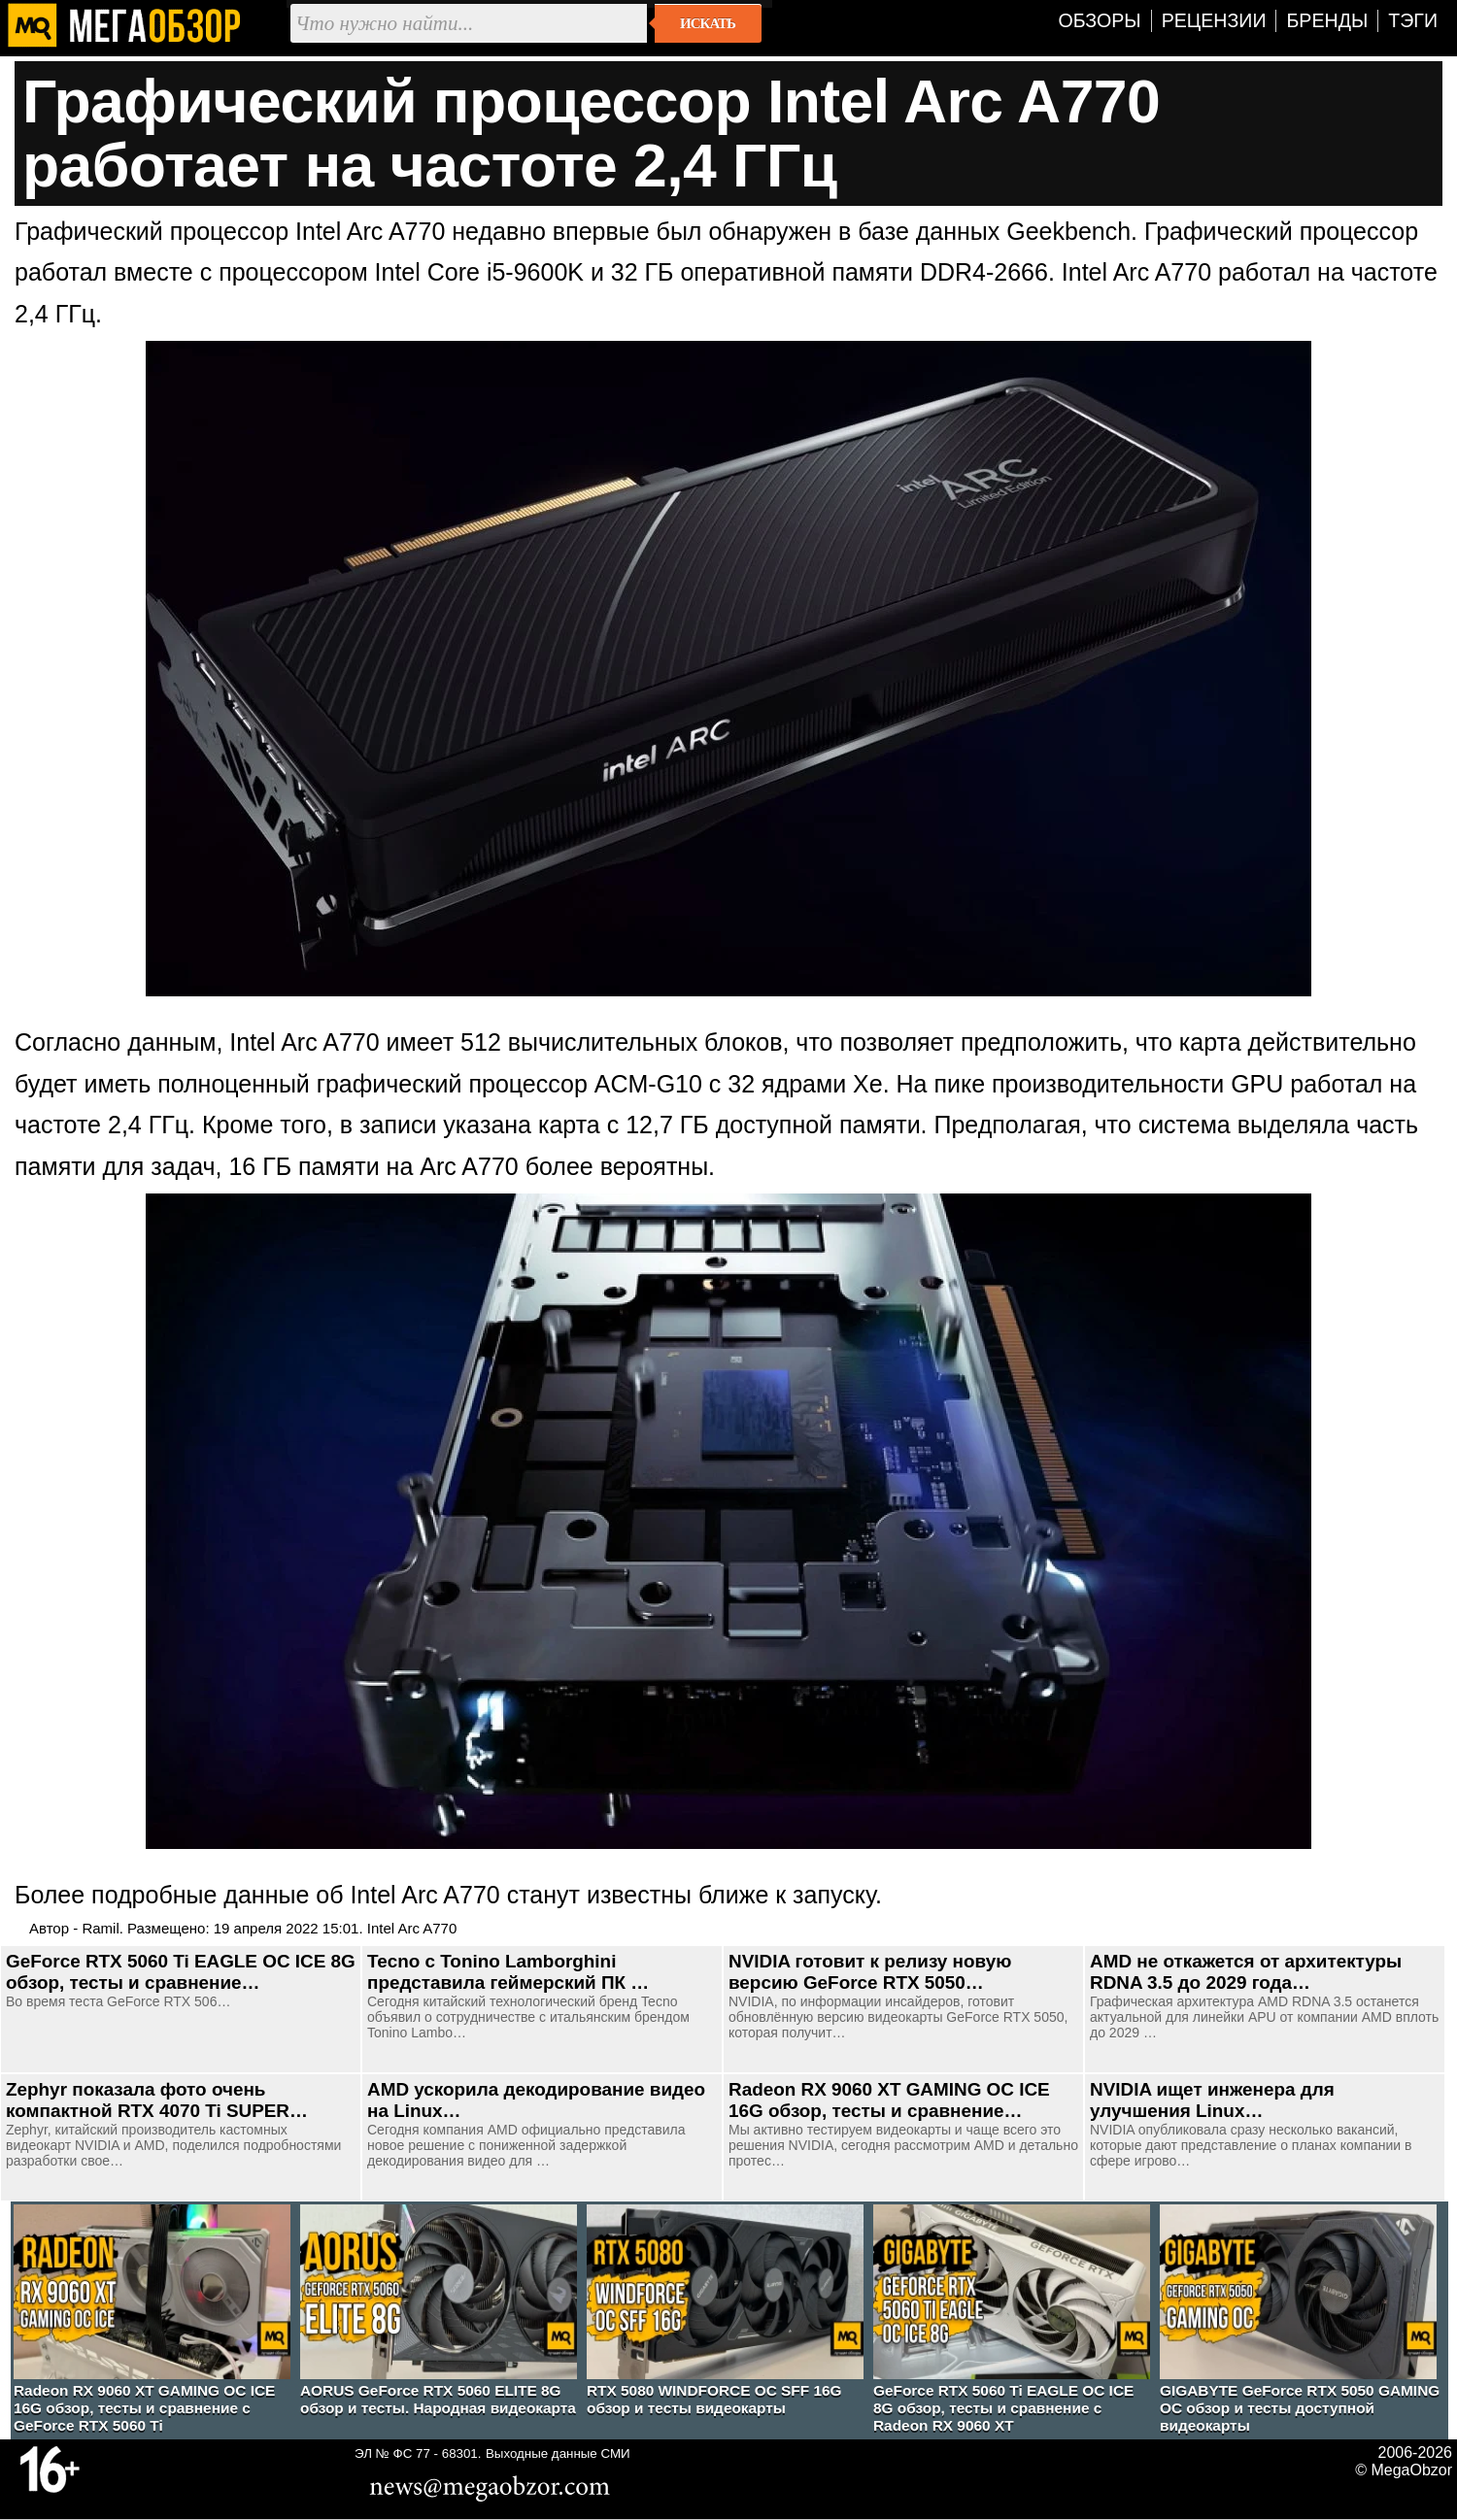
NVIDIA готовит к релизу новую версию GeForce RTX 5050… (869, 1972)
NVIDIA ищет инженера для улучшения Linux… (1212, 2100)
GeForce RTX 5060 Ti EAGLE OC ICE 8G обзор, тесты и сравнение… (181, 1972)
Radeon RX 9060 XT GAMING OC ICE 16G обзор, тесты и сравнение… (889, 2100)
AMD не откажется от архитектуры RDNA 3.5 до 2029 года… (1246, 1972)
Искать (707, 23)
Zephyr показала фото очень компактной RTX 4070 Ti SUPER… (157, 2100)
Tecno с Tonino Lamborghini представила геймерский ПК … (508, 1972)
